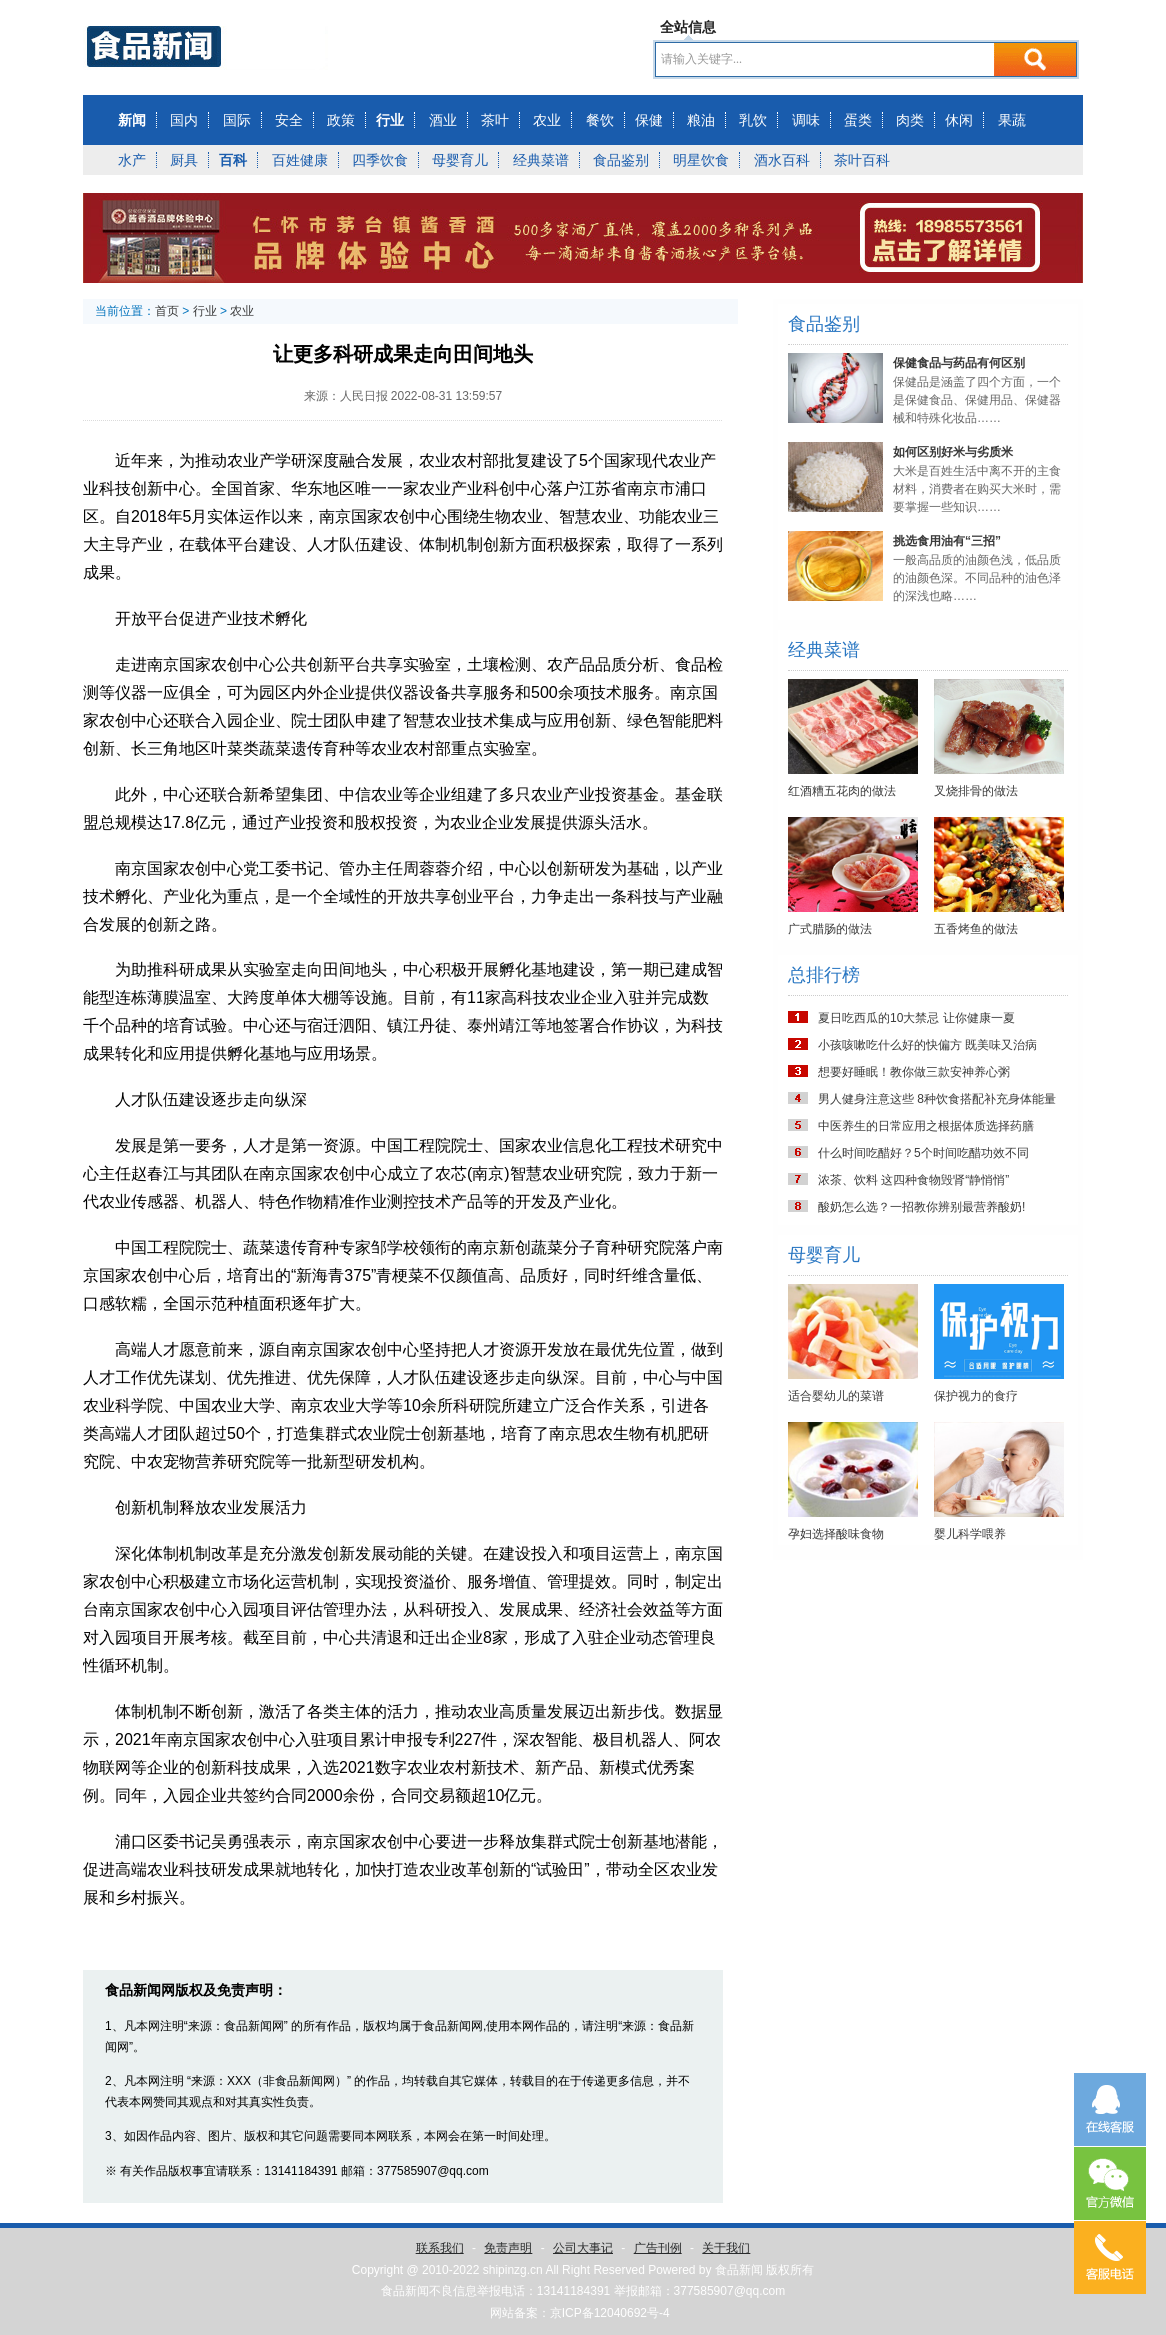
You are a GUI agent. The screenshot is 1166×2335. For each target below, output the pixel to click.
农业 (547, 120)
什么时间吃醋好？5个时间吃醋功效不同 (923, 1153)
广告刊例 (658, 2248)
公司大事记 (583, 2248)
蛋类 (858, 120)
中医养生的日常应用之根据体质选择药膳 (926, 1126)
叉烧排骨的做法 (976, 791)
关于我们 (726, 2248)
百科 (233, 160)
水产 (132, 160)
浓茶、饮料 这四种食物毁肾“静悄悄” (913, 1180)
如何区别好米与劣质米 (953, 452)
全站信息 (688, 27)
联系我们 (440, 2248)
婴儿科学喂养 (970, 1534)
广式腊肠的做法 (830, 929)
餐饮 (600, 120)
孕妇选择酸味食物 (836, 1534)
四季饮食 (380, 160)
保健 (649, 120)
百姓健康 (300, 160)
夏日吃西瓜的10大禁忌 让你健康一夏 (916, 1018)
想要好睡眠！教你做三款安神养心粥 (914, 1072)
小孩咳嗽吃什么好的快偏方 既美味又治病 (927, 1045)
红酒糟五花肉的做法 (842, 791)
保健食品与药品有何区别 (959, 363)
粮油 (701, 120)
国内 (184, 120)
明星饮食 (701, 160)
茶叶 (495, 120)
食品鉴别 (621, 160)
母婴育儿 (460, 160)
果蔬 (1012, 120)
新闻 (132, 120)
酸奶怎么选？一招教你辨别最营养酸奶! (921, 1207)
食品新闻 (739, 2270)
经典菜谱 (541, 160)
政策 (341, 120)
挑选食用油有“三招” (947, 541)
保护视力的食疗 (976, 1396)
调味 (806, 120)
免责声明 (508, 2248)
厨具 (184, 160)
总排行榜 (824, 975)
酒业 (443, 120)
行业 (390, 120)
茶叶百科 (862, 160)
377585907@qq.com (730, 2291)
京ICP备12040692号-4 (610, 2313)
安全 (289, 120)
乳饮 (753, 120)
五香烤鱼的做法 (976, 929)
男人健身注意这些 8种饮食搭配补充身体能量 (937, 1099)
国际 (237, 120)
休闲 (959, 120)
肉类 (910, 120)
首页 (167, 311)
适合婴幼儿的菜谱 (836, 1396)
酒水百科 (782, 160)
